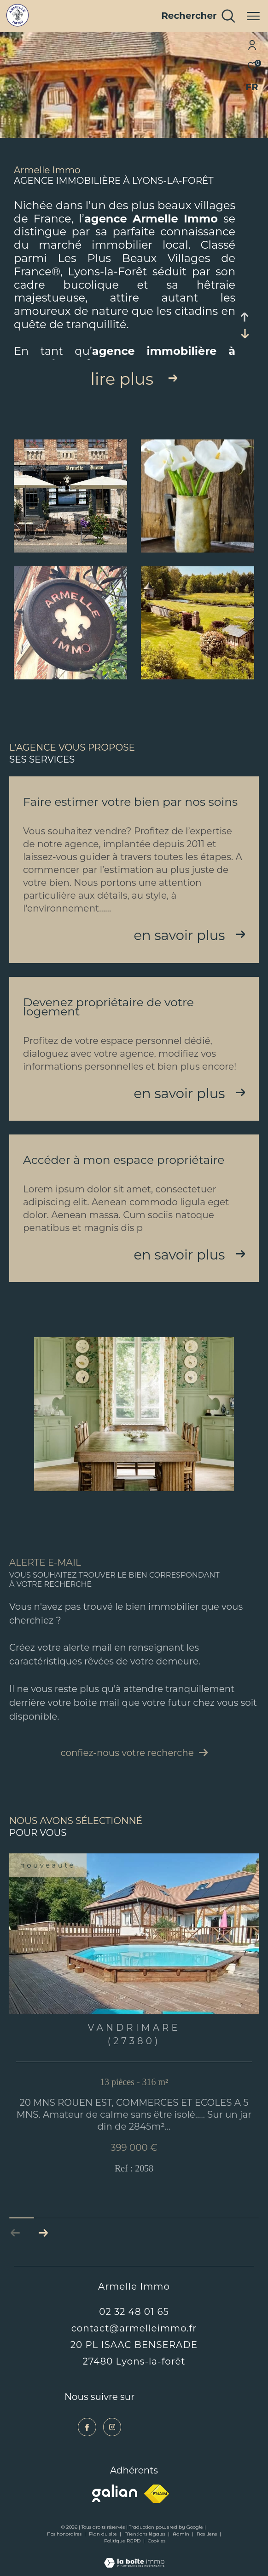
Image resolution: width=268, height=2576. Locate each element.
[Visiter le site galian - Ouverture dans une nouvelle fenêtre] (114, 2493)
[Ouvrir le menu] (253, 16)
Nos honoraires (65, 2534)
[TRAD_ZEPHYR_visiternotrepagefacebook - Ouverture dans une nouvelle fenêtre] (87, 2427)
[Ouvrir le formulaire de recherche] (198, 15)
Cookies (156, 2541)
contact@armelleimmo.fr (134, 2328)
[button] (43, 2233)
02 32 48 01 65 (134, 2311)
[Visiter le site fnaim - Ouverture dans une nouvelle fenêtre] (156, 2494)
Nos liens (207, 2534)
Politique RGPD (122, 2541)
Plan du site (103, 2534)
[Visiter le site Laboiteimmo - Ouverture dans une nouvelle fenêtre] (134, 2556)
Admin (182, 2534)
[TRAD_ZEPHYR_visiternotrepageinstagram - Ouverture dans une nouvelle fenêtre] (112, 2427)
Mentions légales (145, 2534)
